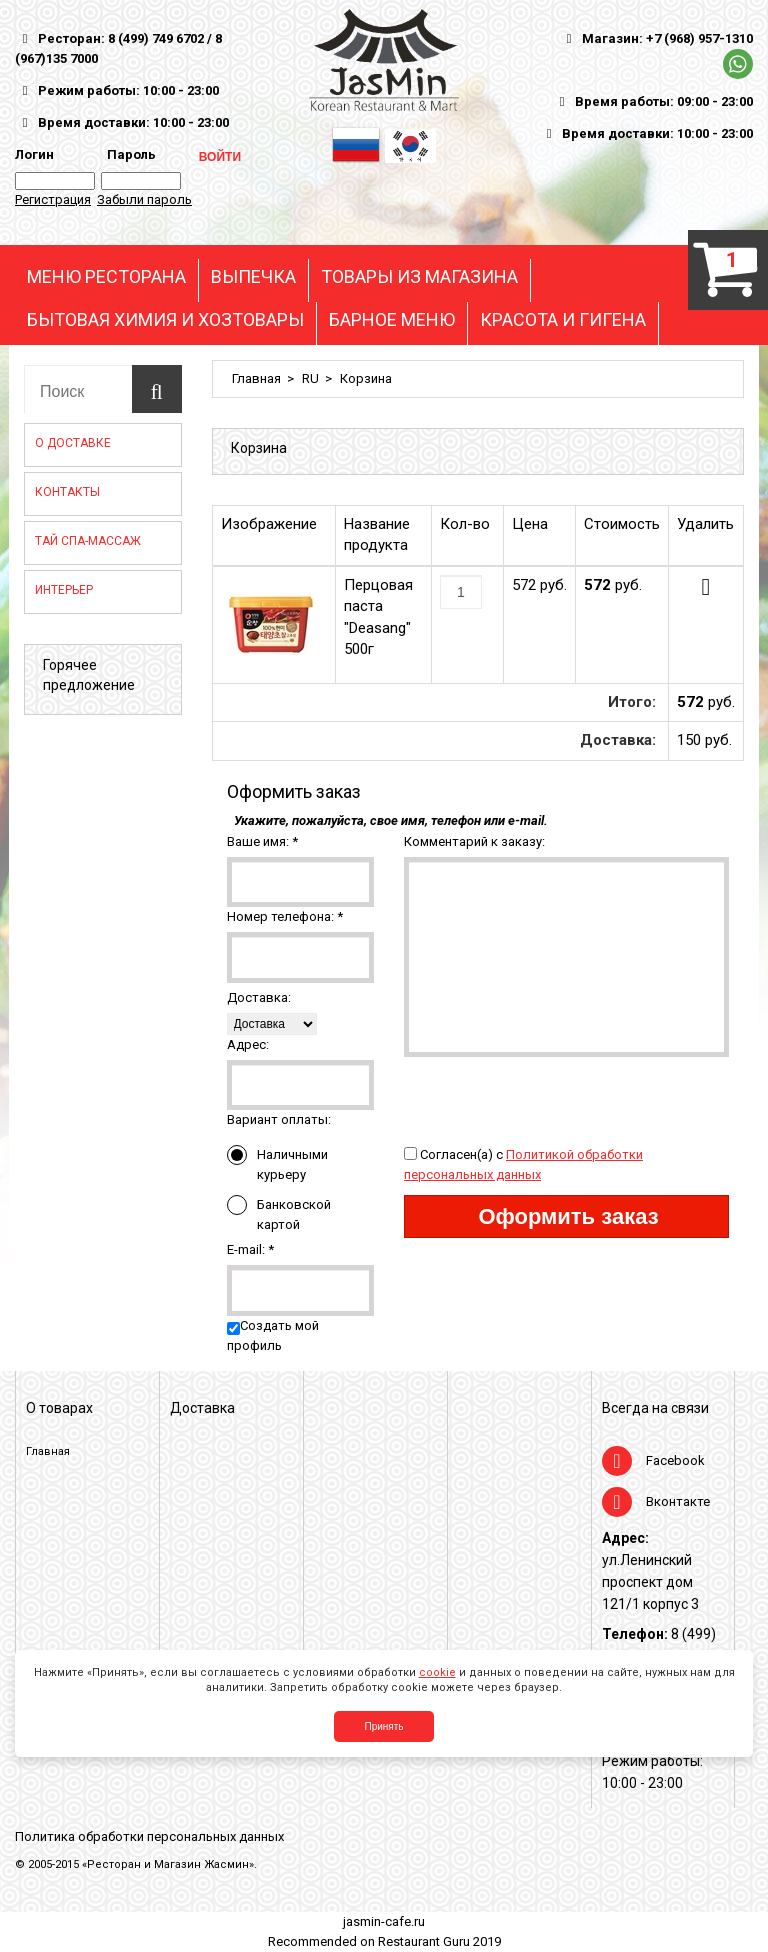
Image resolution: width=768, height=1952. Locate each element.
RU (310, 378)
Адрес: (248, 1044)
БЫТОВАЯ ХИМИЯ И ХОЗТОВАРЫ (165, 320)
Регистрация (53, 199)
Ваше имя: (262, 841)
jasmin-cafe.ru (384, 1921)
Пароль (128, 154)
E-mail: (250, 1249)
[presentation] (556, 1096)
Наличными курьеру (277, 1163)
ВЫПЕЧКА (253, 277)
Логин (34, 154)
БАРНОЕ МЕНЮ (392, 320)
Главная (256, 378)
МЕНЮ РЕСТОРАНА (106, 277)
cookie (437, 1672)
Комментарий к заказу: (474, 841)
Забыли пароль (144, 199)
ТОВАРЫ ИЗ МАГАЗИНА (419, 277)
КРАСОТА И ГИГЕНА (563, 320)
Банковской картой (279, 1213)
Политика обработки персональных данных (149, 1836)
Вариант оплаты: (279, 1119)
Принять (383, 1726)
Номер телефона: (285, 916)
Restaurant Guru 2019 (439, 1941)
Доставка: (259, 997)
